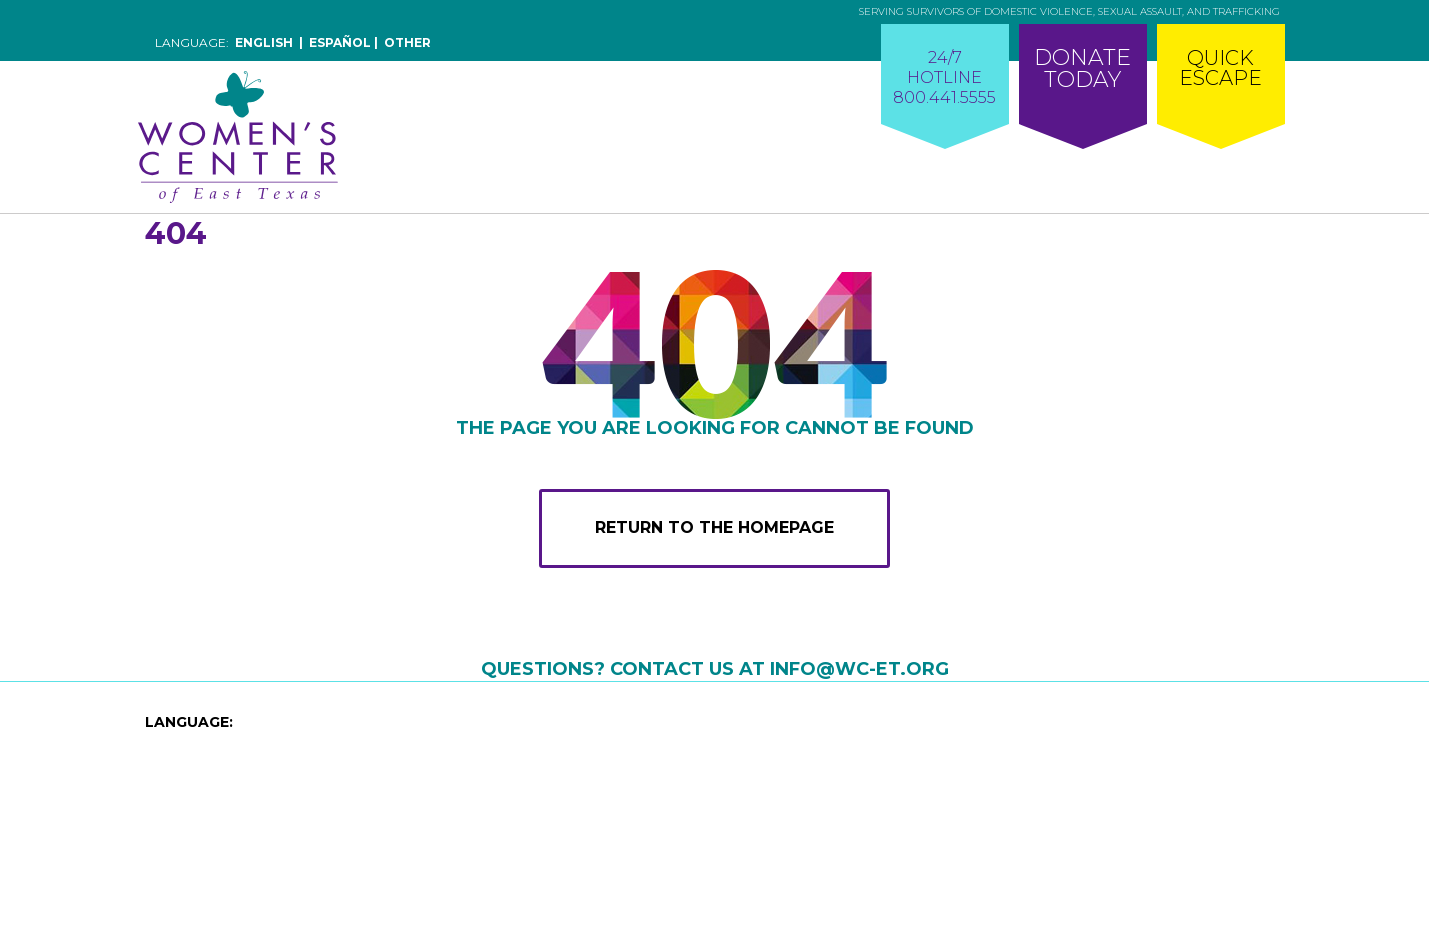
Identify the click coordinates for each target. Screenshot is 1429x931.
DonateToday (1082, 68)
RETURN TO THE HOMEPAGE (714, 527)
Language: (293, 42)
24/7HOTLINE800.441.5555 (944, 77)
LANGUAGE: (189, 722)
